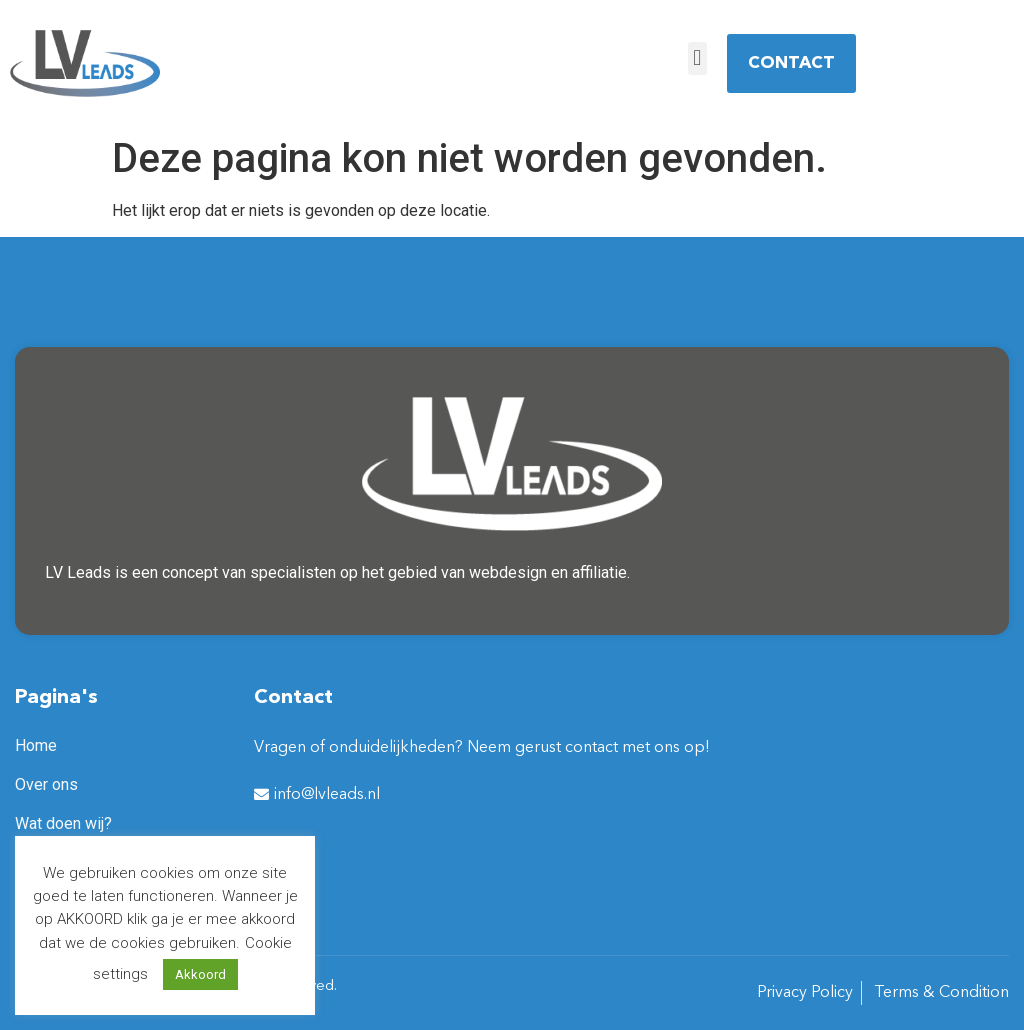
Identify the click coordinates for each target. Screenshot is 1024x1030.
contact (591, 748)
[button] (697, 58)
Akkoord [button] (200, 974)
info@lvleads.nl (327, 795)
